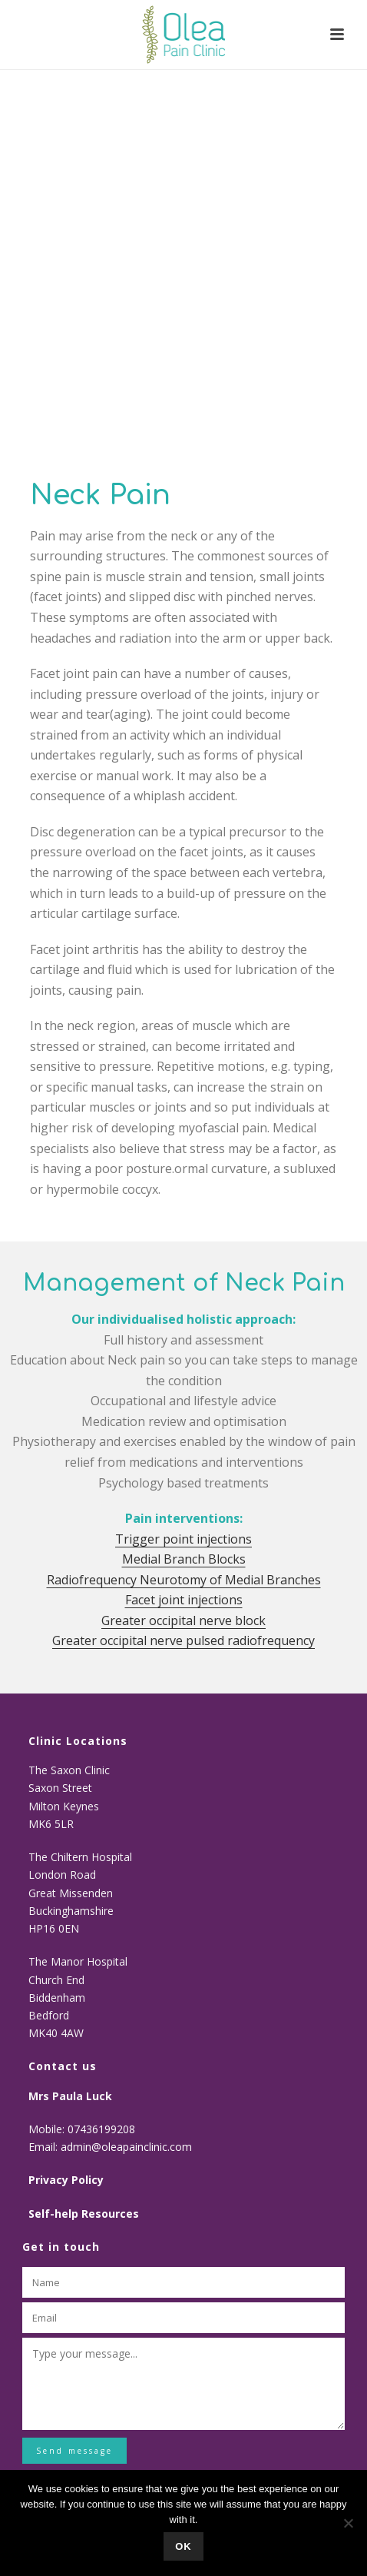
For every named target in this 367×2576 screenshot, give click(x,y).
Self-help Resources (83, 2213)
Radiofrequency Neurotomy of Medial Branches (184, 1579)
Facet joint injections (184, 1599)
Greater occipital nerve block (183, 1620)
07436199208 (103, 2129)
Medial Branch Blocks (184, 1559)
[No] (347, 2523)
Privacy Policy (66, 2179)
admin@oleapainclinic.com (126, 2146)
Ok (183, 2546)
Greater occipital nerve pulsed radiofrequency (183, 1640)
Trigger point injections (183, 1539)
